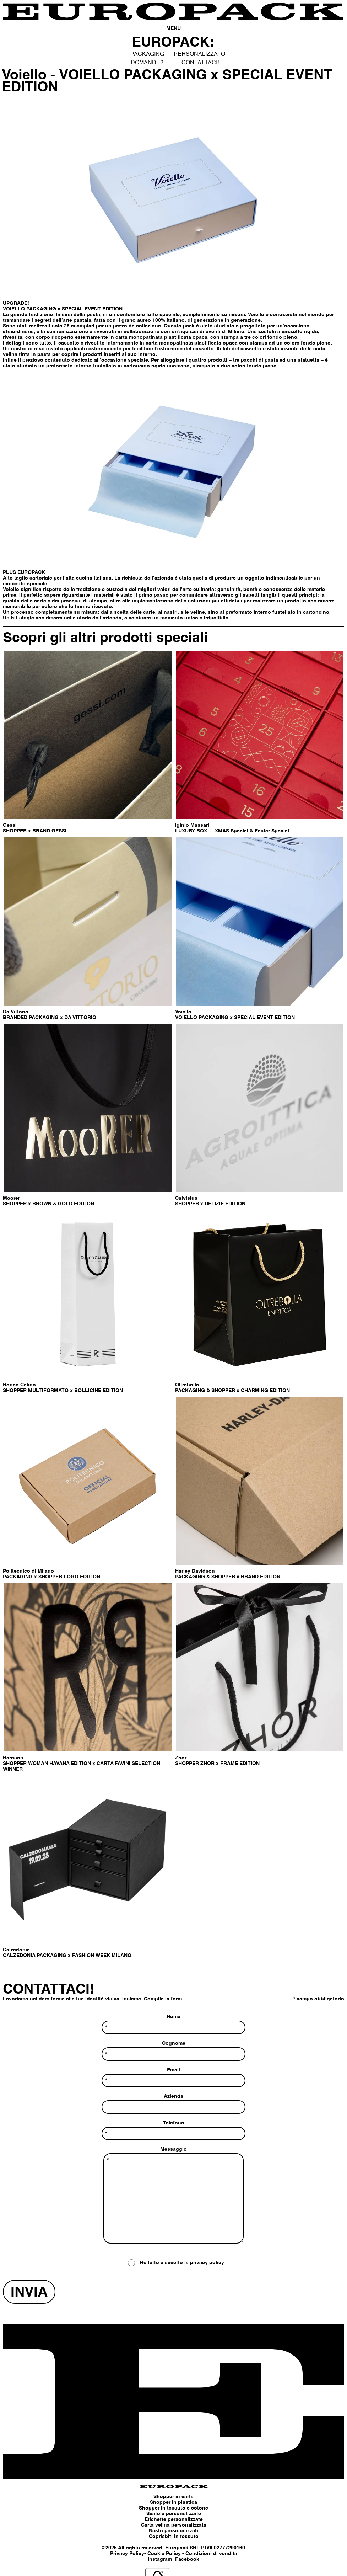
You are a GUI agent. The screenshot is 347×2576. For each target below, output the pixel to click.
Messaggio (173, 2196)
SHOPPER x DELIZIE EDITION (210, 1203)
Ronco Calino (19, 1384)
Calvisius (186, 1198)
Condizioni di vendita (211, 2553)
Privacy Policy (127, 2553)
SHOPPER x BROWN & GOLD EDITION (48, 1203)
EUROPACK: (173, 43)
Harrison (13, 1757)
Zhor (180, 1757)
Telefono (173, 2130)
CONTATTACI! (200, 62)
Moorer (11, 1198)
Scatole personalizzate (173, 2513)
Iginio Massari (192, 825)
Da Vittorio (15, 1011)
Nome (173, 2024)
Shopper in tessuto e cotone (173, 2508)
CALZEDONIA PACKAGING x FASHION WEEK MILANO (67, 1955)
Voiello (183, 1011)
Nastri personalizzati (173, 2530)
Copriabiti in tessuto (174, 2536)
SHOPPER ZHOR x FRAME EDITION (217, 1763)
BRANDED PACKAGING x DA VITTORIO (49, 1017)
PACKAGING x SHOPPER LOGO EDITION (51, 1576)
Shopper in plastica (173, 2502)
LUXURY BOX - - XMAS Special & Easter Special (233, 830)
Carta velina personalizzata (173, 2525)
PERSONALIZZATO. (200, 54)
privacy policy (207, 2262)
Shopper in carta (173, 2496)
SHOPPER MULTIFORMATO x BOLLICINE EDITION (63, 1390)
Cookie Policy (164, 2553)
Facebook (187, 2559)
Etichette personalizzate (174, 2519)
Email (173, 2077)
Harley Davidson (195, 1571)
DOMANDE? (147, 62)
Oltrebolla (187, 1384)
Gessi (10, 825)
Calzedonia (16, 1949)
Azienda (173, 2104)
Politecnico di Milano (28, 1571)
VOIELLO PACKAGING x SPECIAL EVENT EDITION (235, 1017)
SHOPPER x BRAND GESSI (34, 830)
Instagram (160, 2559)
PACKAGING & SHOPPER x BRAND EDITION (227, 1576)
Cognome (173, 2051)
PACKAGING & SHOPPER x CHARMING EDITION (232, 1390)
